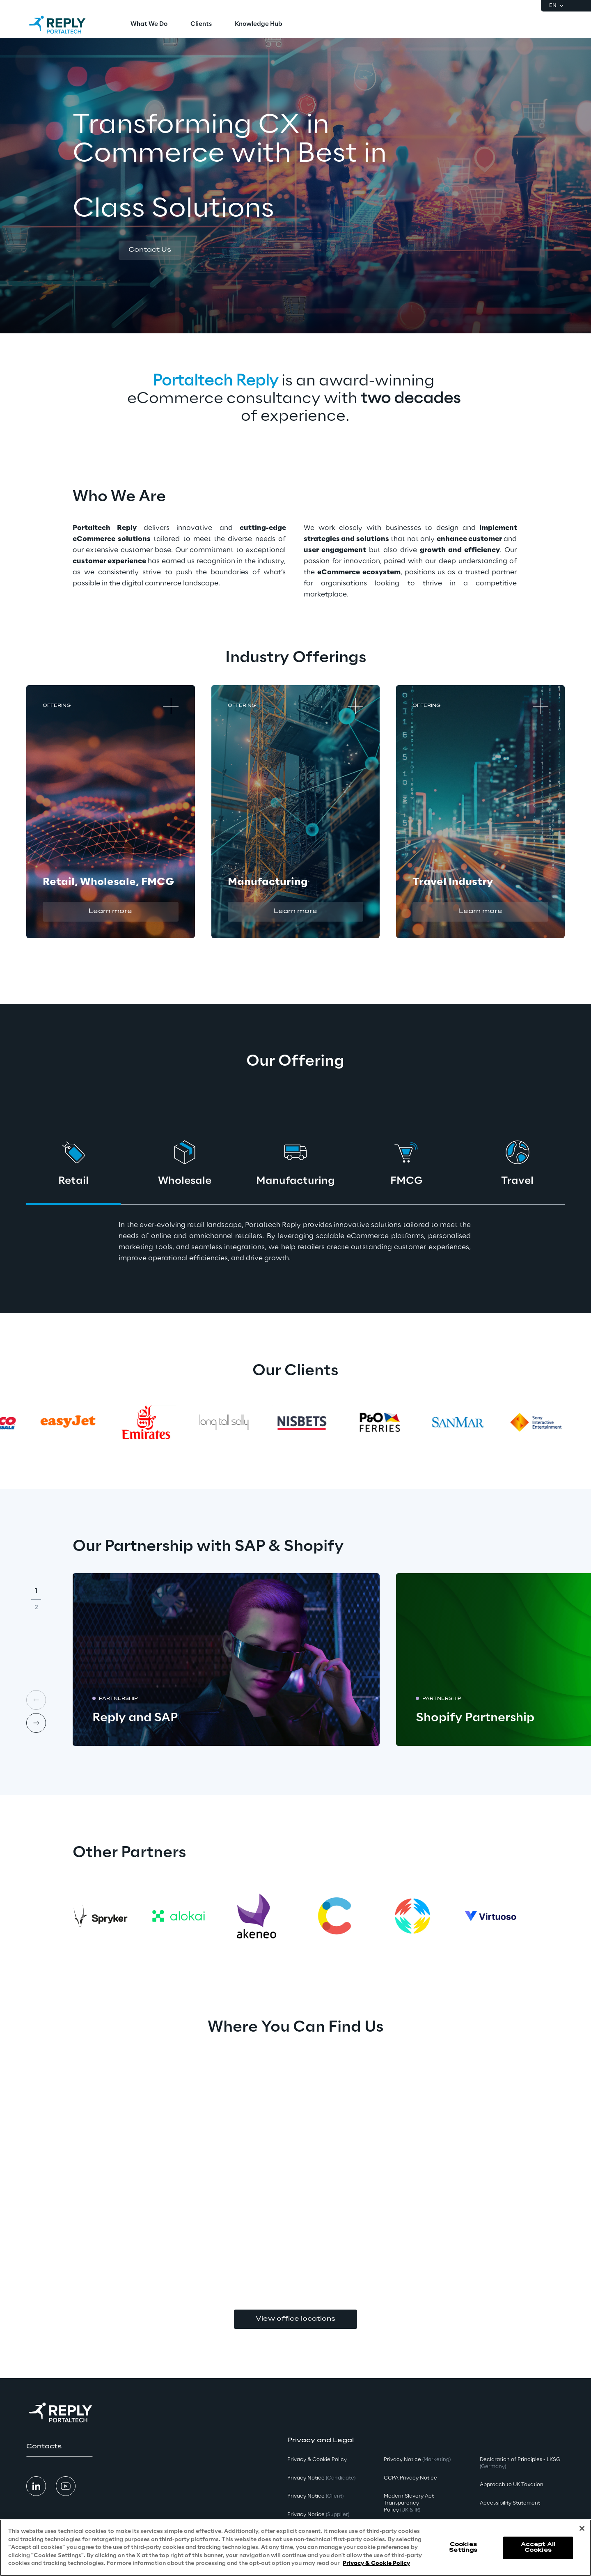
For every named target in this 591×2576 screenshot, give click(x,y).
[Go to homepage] (65, 24)
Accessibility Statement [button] (510, 2503)
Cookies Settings (463, 2547)
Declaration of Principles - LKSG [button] (520, 2463)
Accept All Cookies (538, 2547)
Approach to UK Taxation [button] (511, 2484)
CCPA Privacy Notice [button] (410, 2478)
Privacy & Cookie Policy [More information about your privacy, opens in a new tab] (376, 2563)
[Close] (582, 2528)
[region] (295, 2547)
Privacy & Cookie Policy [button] (317, 2459)
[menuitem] (149, 24)
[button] (150, 250)
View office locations (295, 2319)
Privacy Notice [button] (321, 2478)
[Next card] (36, 1723)
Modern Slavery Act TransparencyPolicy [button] (409, 2503)
